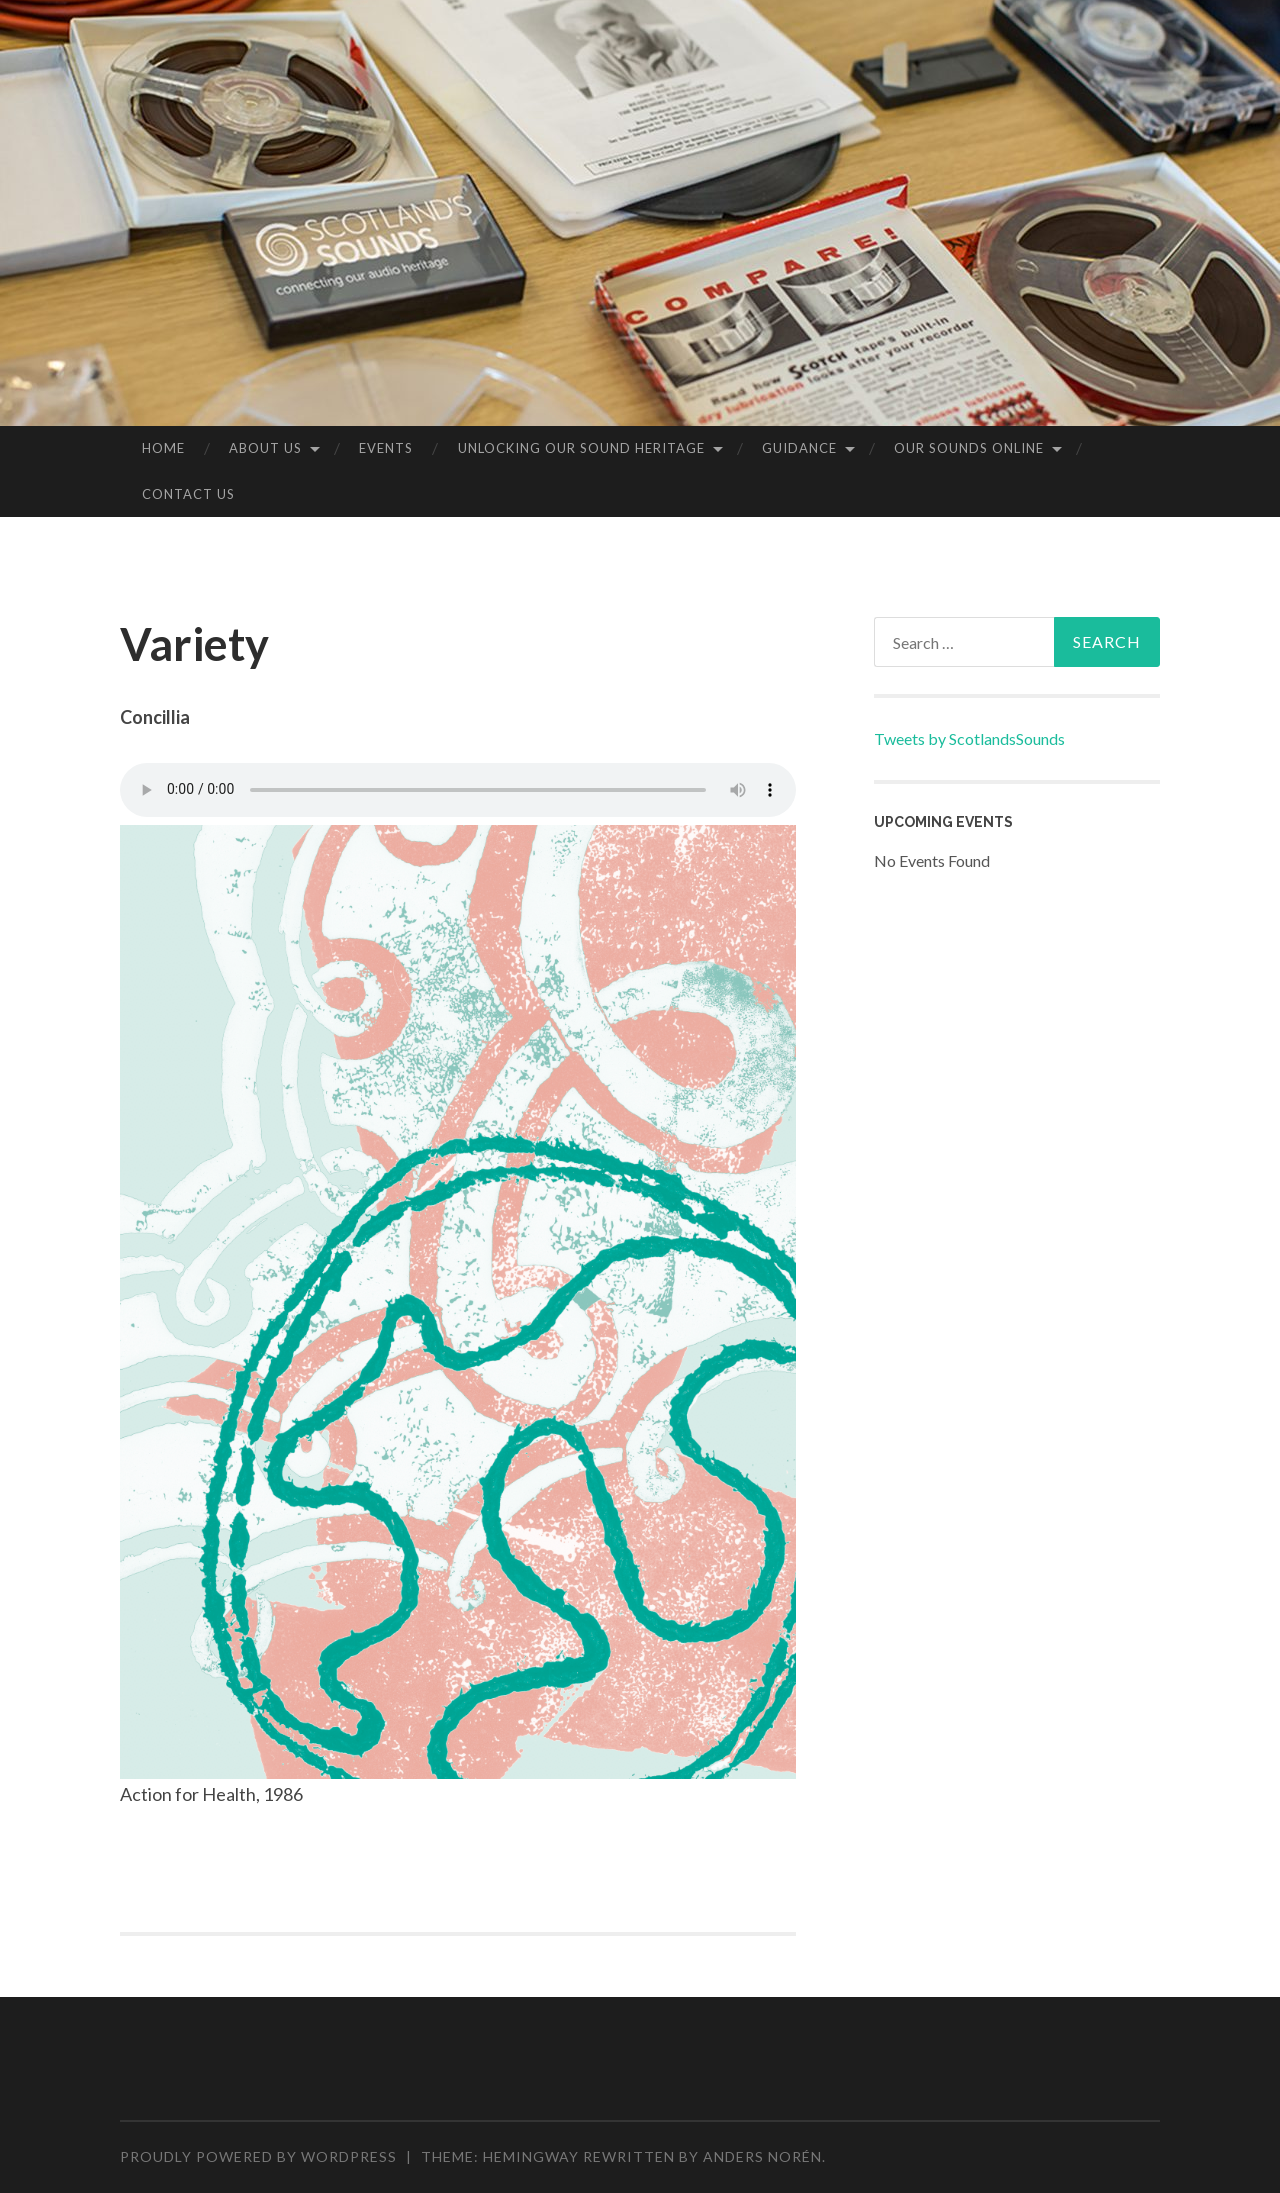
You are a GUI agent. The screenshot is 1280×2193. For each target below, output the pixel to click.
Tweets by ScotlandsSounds (969, 738)
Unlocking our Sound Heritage (581, 448)
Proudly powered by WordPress (258, 2156)
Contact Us (188, 494)
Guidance (799, 448)
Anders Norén (762, 2156)
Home (163, 448)
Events (386, 448)
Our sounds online (969, 448)
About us (265, 448)
